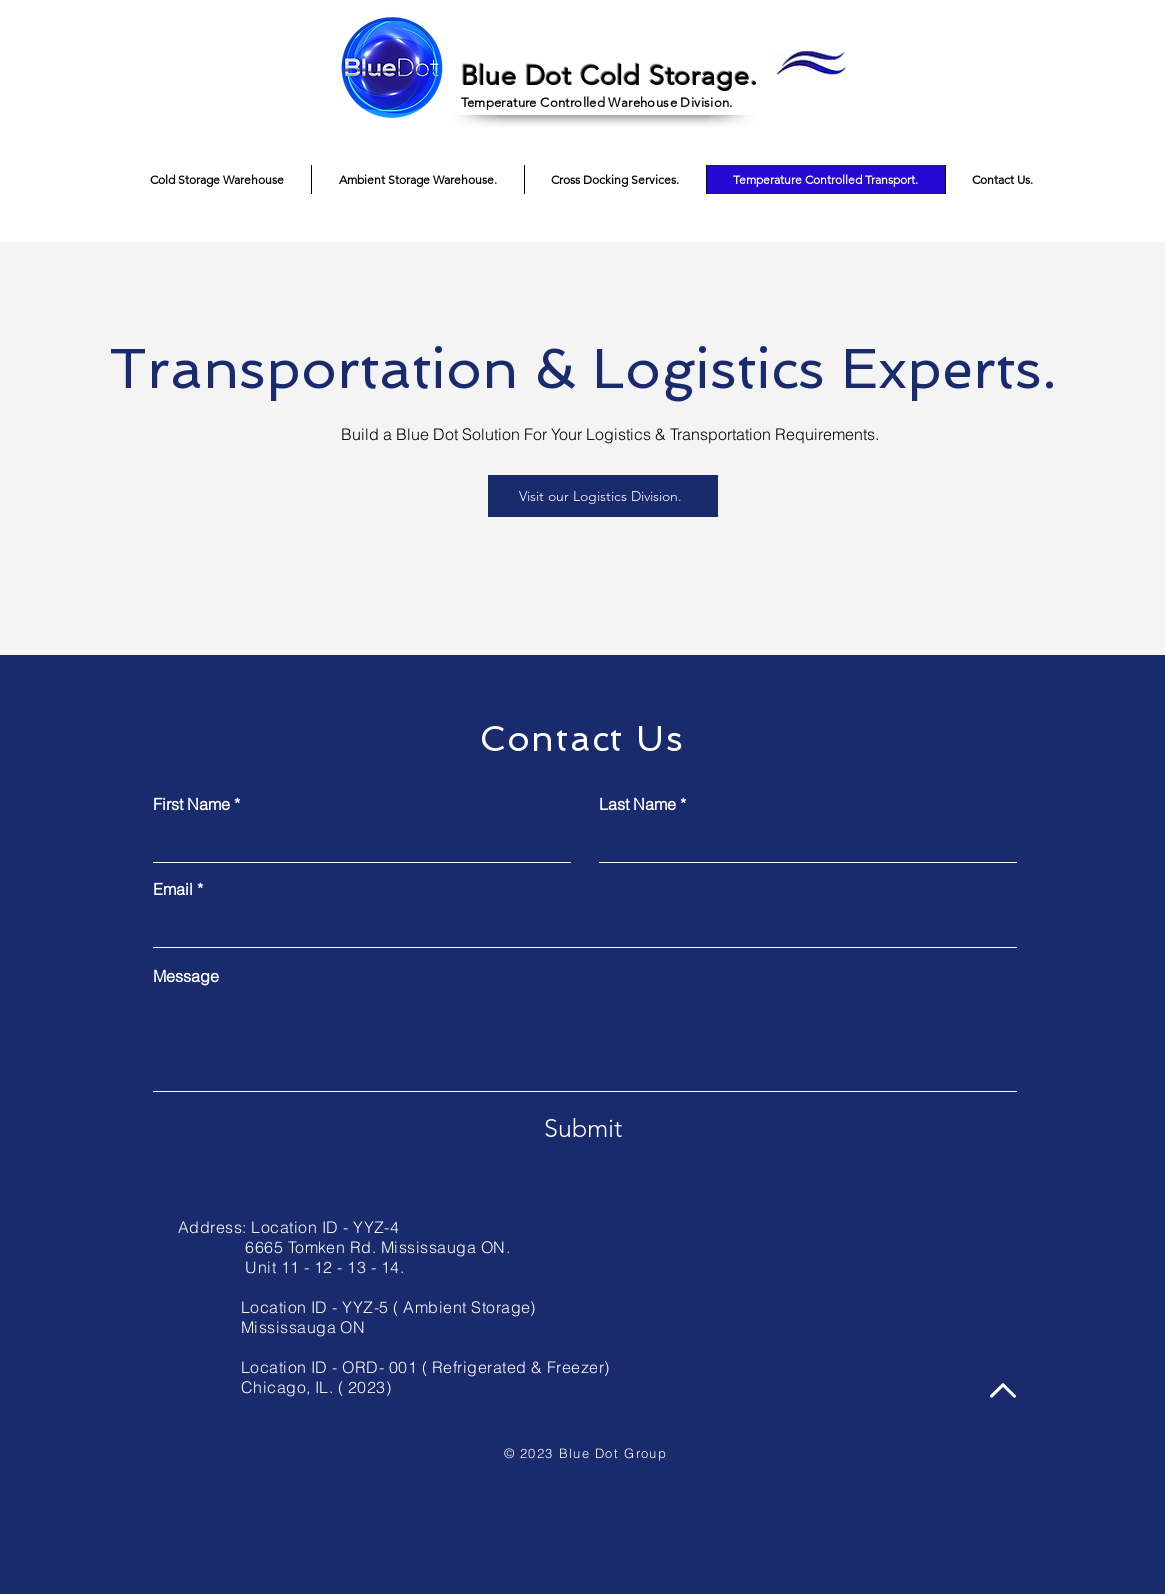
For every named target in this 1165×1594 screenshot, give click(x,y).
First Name (191, 804)
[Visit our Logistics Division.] (603, 496)
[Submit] (583, 1128)
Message (186, 976)
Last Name (637, 804)
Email (173, 889)
